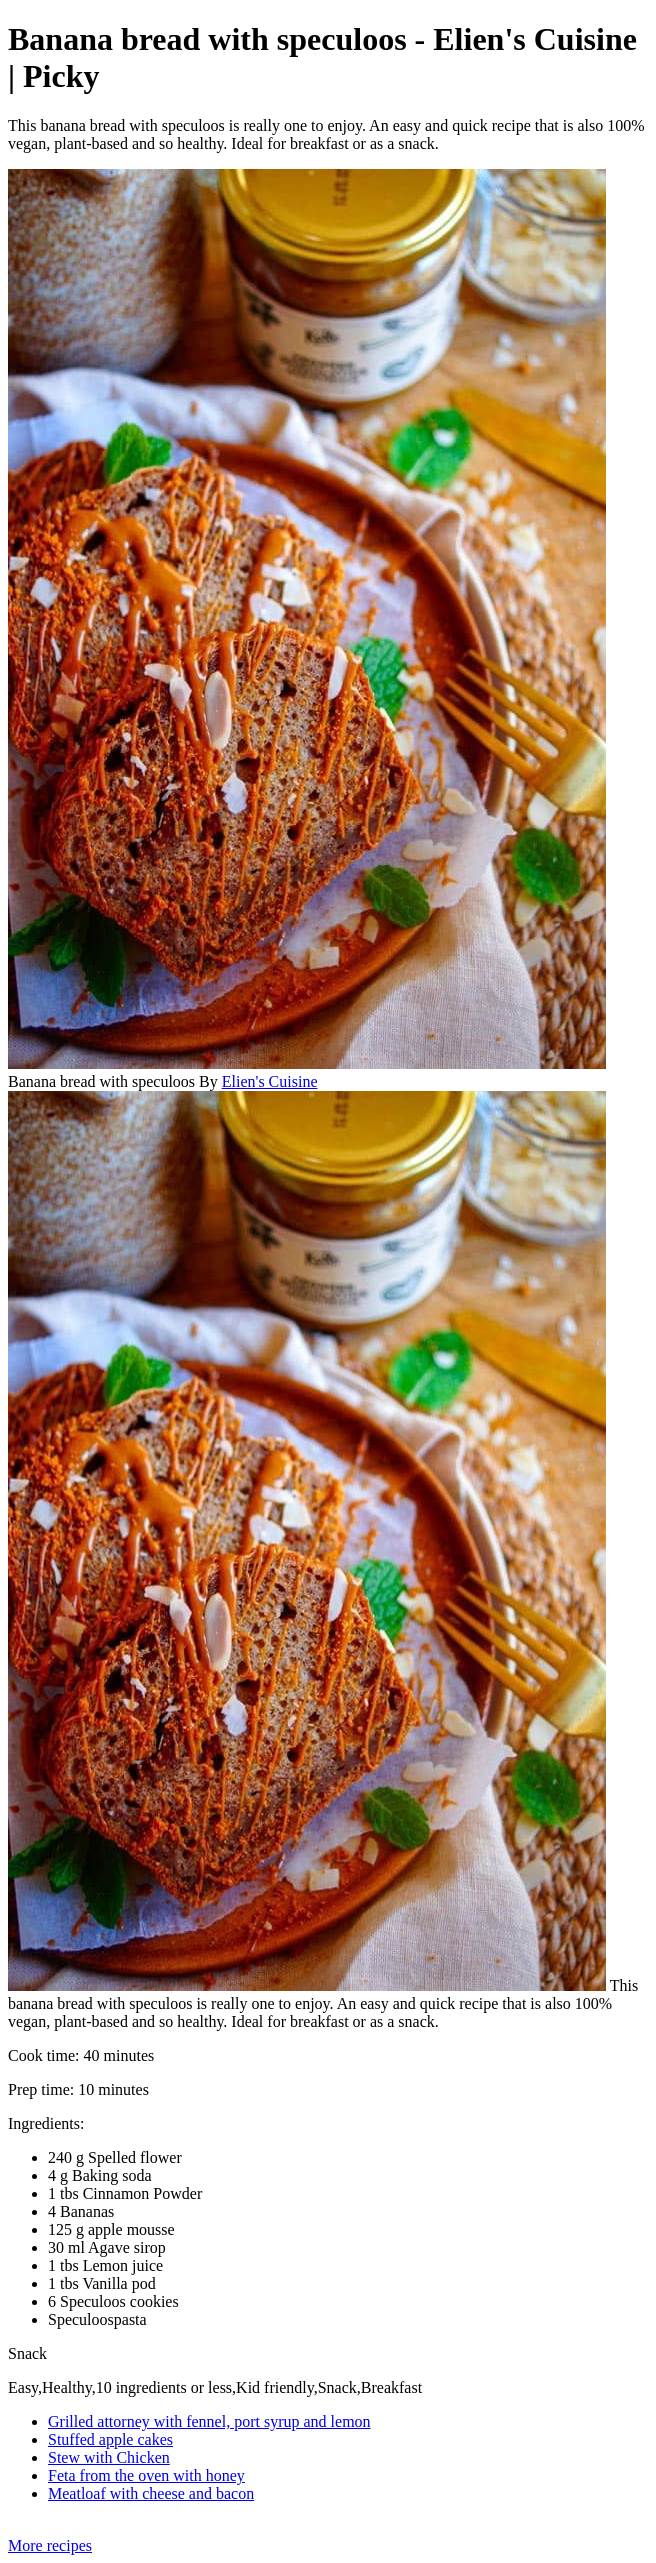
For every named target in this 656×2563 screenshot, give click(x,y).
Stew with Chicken (109, 2457)
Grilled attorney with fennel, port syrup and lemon (209, 2421)
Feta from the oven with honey (146, 2475)
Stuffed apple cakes (110, 2439)
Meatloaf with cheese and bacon (151, 2493)
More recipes (50, 2545)
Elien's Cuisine (270, 1081)
